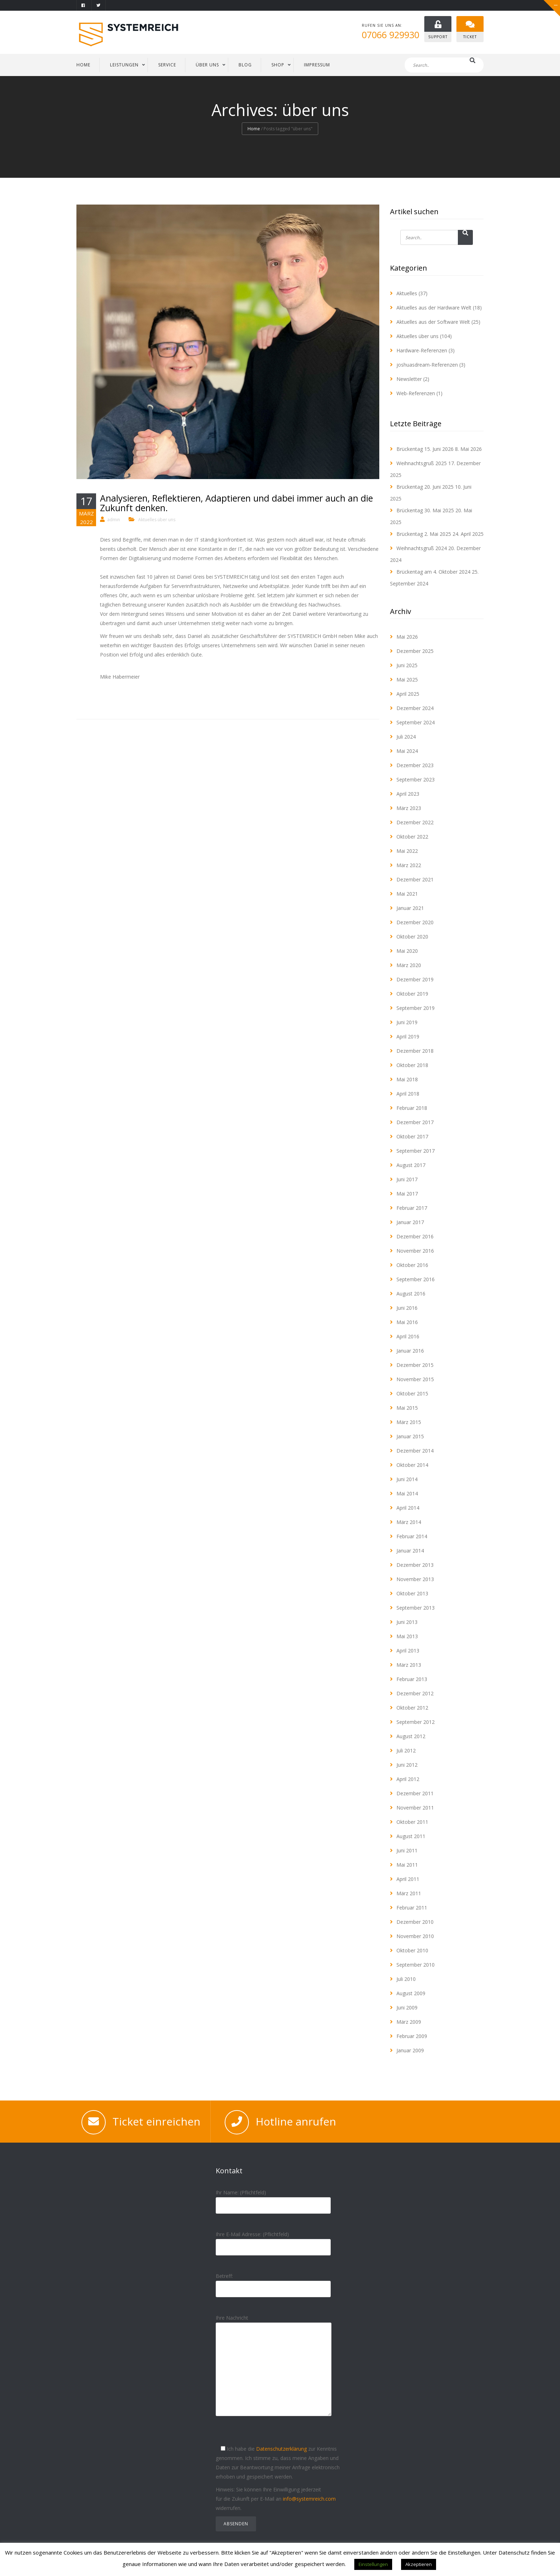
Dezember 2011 (415, 1793)
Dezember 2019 (415, 979)
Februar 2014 (411, 1536)
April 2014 (407, 1508)
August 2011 (410, 1836)
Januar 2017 (410, 1222)
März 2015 (408, 1422)
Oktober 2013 (412, 1593)
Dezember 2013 (415, 1565)
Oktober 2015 (412, 1393)
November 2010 (415, 1936)
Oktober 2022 (412, 837)
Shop (277, 65)
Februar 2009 (411, 2036)
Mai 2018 (407, 1079)
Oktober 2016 (412, 1265)
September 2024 (415, 722)
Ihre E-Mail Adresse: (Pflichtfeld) (273, 2241)
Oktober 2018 (412, 1065)
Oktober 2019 (412, 994)
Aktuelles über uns (156, 520)
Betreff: (273, 2283)
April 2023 (407, 794)
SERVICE (167, 65)
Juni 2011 (407, 1850)
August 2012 (410, 1736)
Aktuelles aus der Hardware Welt (433, 308)
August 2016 (410, 1293)
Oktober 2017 (412, 1136)
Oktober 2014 (412, 1465)
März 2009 (408, 2022)
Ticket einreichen (156, 2121)
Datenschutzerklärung (281, 2449)
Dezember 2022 (415, 822)
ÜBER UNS (207, 65)
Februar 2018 (411, 1108)
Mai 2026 (407, 637)
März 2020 (408, 965)
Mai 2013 (407, 1636)
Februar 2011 (411, 1908)
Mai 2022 (407, 851)
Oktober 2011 (412, 1822)
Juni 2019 (407, 1022)
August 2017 (410, 1165)
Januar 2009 (410, 2050)
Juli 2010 (406, 1979)
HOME (83, 65)
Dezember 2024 (415, 708)
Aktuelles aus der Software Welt (433, 322)
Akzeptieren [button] (418, 2564)
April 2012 (407, 1779)
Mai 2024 (407, 751)
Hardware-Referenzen (421, 350)
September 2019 (415, 1008)
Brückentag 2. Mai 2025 (423, 534)
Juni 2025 (407, 665)
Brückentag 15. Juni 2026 (425, 449)
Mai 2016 (407, 1322)
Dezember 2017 (415, 1122)
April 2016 (407, 1336)
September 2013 (415, 1608)
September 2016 (415, 1279)
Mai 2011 (407, 1865)
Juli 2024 (406, 737)
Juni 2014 (407, 1479)
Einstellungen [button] (373, 2564)
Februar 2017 (411, 1208)
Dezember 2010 (415, 1922)
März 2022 (408, 865)
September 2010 (415, 1965)
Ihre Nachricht (273, 2372)
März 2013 (408, 1665)
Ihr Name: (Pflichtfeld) (273, 2199)
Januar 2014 (410, 1551)
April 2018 (407, 1094)
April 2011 (407, 1879)
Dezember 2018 (415, 1051)
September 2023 (415, 779)
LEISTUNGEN (124, 65)
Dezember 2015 (415, 1365)
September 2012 (415, 1722)
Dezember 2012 (415, 1693)
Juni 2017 (407, 1179)
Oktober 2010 (412, 1950)
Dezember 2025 (415, 651)
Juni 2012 (407, 1765)
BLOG (245, 65)
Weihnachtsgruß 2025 (421, 463)
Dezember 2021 (415, 879)
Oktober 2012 (412, 1708)
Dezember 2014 (415, 1451)
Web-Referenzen (415, 393)
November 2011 (415, 1808)
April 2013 (407, 1650)
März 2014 (408, 1522)
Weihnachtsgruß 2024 (421, 548)
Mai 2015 (407, 1408)
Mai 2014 (407, 1493)
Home (254, 129)
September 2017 (415, 1151)
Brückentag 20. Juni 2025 (425, 487)
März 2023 (408, 808)
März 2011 (408, 1893)
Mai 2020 (407, 951)
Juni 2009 (407, 2007)
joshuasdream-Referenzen (427, 365)
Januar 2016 (410, 1351)
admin (113, 520)
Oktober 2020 (412, 937)
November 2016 (415, 1251)
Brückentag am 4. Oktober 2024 (433, 572)
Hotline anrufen (296, 2121)
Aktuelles (406, 293)
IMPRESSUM (317, 65)
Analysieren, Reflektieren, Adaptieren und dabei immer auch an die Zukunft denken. (236, 503)
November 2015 (415, 1379)
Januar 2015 (410, 1436)
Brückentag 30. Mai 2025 (425, 510)
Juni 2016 (407, 1308)
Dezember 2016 (415, 1236)
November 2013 (415, 1579)
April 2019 (407, 1036)
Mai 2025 (407, 679)
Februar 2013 (411, 1679)
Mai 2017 (407, 1194)
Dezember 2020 (415, 922)
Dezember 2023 (415, 765)
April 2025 (407, 694)
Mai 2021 (407, 894)
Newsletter (409, 379)
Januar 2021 (410, 908)
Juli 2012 (406, 1750)
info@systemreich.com (309, 2499)
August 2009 (410, 1993)
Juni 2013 (407, 1622)
